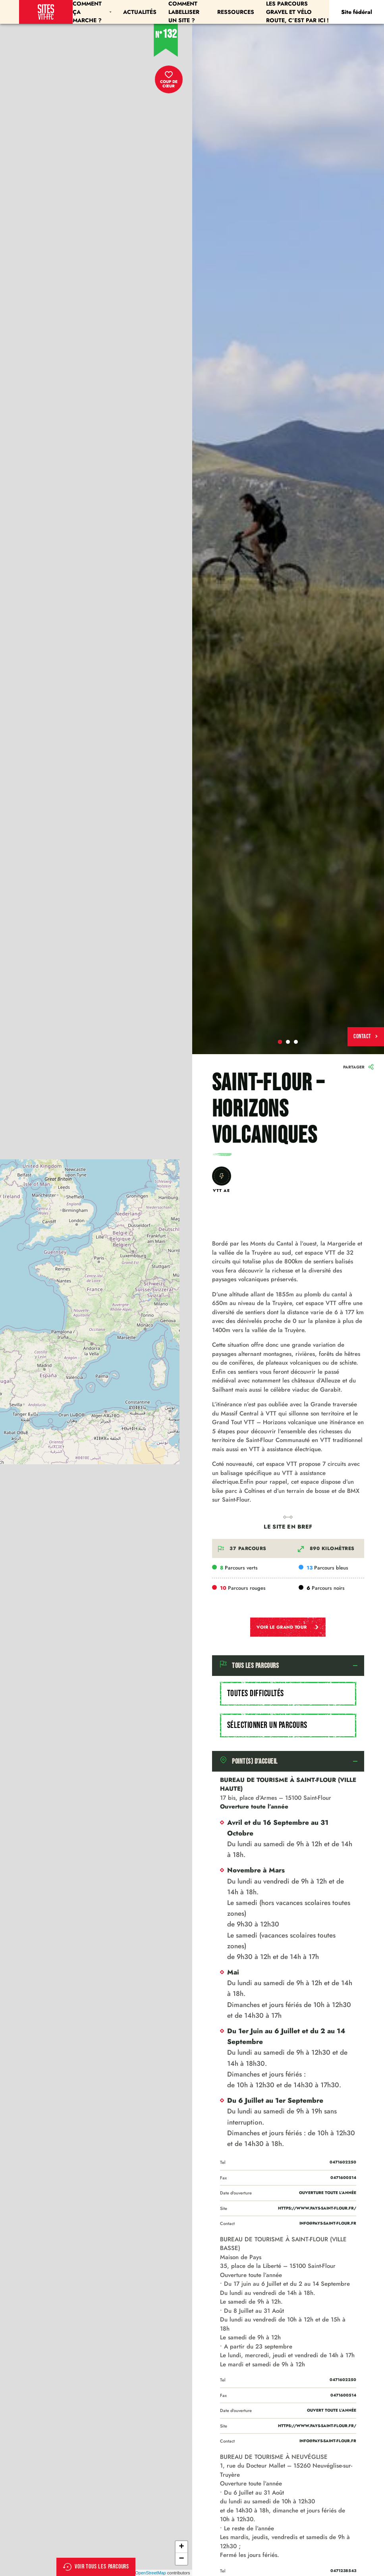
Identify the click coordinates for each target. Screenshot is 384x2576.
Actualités (139, 12)
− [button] (181, 2559)
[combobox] (288, 1694)
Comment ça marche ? (92, 12)
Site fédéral (356, 12)
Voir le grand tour (288, 1627)
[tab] (288, 1665)
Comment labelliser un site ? (183, 12)
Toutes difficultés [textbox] (255, 1693)
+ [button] (181, 2547)
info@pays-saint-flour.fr (327, 2223)
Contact (365, 1036)
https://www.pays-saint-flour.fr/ (317, 2208)
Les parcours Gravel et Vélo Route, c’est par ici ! (297, 12)
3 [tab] (296, 1042)
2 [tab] (288, 1042)
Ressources (235, 12)
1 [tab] (280, 1042)
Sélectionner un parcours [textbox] (267, 1725)
